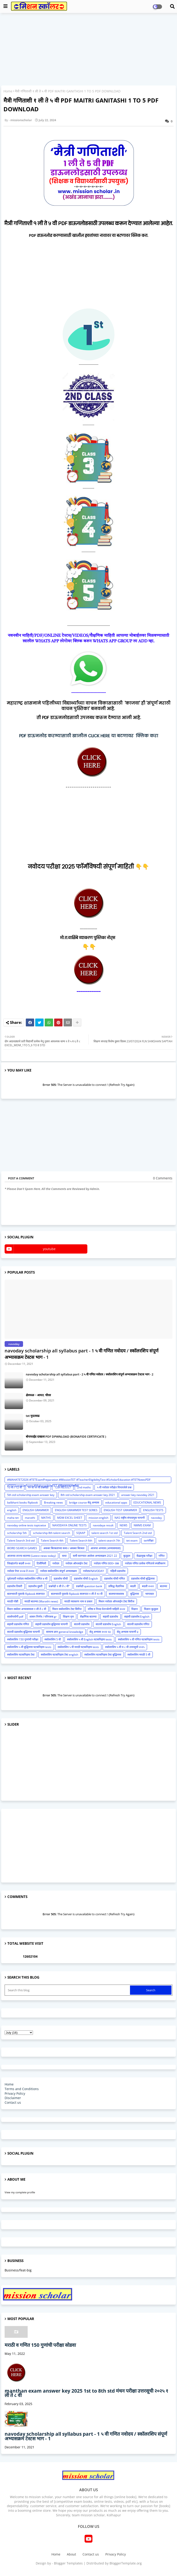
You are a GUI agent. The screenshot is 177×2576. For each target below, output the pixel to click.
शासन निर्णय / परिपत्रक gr (43, 1616)
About (71, 2554)
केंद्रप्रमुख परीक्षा (144, 1556)
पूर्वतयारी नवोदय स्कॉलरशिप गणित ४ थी (27, 1578)
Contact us (13, 2102)
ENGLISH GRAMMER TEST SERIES (76, 1510)
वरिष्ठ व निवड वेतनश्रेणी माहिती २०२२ (106, 1609)
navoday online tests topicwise (26, 1525)
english (11, 1510)
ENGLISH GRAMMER (36, 1510)
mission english (98, 1518)
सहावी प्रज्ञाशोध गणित (18, 1624)
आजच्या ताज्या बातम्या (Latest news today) (31, 1556)
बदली (133, 1586)
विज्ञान (134, 1609)
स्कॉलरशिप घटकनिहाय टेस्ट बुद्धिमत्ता (102, 1655)
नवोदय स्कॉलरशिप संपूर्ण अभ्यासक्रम (58, 1571)
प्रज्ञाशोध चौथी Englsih (86, 1578)
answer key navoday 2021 (137, 1495)
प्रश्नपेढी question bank (89, 1586)
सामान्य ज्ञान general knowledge (64, 1632)
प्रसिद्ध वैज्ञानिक (116, 1586)
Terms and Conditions (22, 2089)
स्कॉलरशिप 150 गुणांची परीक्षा (22, 1639)
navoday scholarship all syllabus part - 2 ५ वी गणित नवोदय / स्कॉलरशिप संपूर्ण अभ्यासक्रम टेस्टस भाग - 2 (89, 1374)
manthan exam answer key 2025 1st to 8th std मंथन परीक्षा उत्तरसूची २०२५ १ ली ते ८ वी (86, 2393)
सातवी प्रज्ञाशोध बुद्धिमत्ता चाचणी (23, 1632)
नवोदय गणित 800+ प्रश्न (106, 1563)
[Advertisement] (88, 50)
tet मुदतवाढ (32, 1416)
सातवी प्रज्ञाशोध (81, 1624)
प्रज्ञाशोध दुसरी (35, 1586)
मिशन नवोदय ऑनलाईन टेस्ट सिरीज (116, 1601)
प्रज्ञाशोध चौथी (61, 1578)
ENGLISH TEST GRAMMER (120, 1510)
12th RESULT (63, 1487)
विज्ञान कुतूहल (151, 1609)
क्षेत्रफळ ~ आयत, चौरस (38, 1395)
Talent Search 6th (81, 1540)
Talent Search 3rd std (21, 1540)
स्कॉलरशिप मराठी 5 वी (138, 1655)
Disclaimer (13, 2098)
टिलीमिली (41, 1563)
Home (7, 91)
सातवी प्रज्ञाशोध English (108, 1624)
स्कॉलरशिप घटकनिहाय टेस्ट (21, 1655)
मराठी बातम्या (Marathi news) (41, 1601)
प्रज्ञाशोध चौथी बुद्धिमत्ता (143, 1578)
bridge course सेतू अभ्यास (84, 1502)
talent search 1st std (104, 1533)
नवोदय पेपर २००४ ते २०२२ (20, 1571)
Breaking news (53, 1502)
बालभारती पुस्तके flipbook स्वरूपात (26, 1594)
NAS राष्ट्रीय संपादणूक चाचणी (130, 1518)
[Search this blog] (68, 1990)
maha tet (13, 1518)
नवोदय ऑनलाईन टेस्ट (76, 1563)
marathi (30, 1518)
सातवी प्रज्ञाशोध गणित (138, 1624)
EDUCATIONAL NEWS (147, 1502)
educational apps (116, 1502)
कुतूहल (126, 1556)
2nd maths (84, 1487)
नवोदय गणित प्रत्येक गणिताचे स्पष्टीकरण (145, 1563)
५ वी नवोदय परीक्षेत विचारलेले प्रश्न (114, 1487)
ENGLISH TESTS (153, 1510)
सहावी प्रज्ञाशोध (110, 1616)
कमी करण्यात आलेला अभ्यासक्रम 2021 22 (95, 1556)
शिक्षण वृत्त (68, 1616)
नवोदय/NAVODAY (93, 1571)
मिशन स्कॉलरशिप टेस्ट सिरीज (67, 1609)
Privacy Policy (15, 2093)
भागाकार (149, 1594)
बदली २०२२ (148, 1586)
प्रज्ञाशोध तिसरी (14, 1586)
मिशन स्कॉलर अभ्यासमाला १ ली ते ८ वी (26, 1609)
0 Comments (162, 1178)
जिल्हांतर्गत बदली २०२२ (18, 1563)
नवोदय (55, 1563)
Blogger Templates (68, 2563)
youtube (49, 1249)
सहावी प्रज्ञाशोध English (136, 1616)
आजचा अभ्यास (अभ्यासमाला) (106, 1548)
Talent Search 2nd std (138, 1533)
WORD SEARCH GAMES (22, 1548)
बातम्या (163, 1586)
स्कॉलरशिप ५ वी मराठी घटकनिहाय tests (78, 1647)
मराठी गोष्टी (12, 1601)
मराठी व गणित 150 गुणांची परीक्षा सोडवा (40, 2345)
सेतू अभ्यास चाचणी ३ (127, 1632)
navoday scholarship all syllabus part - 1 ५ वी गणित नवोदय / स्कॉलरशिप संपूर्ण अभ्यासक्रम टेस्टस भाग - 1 (81, 1354)
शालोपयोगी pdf (15, 1616)
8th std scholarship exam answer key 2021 (88, 1495)
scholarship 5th (17, 1533)
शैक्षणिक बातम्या (88, 1616)
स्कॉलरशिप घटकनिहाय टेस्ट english (59, 1655)
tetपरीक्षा (148, 1540)
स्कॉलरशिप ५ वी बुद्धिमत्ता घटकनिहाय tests (29, 1647)
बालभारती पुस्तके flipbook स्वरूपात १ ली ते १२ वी (77, 1594)
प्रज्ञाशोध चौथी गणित (114, 1578)
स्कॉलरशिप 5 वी (52, 1639)
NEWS (123, 1525)
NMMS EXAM (142, 1525)
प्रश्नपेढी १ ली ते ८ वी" (59, 1586)
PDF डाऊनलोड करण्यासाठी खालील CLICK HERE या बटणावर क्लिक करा (88, 736)
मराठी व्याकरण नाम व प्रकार (78, 1601)
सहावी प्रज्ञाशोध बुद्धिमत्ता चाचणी (51, 1624)
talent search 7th (109, 1540)
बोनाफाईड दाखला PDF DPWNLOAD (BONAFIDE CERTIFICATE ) (66, 1436)
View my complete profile (20, 2192)
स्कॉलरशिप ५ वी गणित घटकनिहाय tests (138, 1639)
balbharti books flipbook (22, 1502)
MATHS (46, 1518)
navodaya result (103, 1525)
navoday (156, 1518)
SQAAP (80, 1533)
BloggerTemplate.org (125, 2563)
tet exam (132, 1540)
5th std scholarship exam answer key (30, 1495)
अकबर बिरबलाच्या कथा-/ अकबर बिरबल (63, 1548)
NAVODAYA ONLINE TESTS (69, 1525)
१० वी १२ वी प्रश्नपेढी (38, 1487)
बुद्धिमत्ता (134, 1594)
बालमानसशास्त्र (116, 1594)
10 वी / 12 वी (14, 1487)
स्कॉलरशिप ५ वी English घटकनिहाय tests (89, 1639)
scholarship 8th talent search (51, 1533)
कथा (64, 1556)
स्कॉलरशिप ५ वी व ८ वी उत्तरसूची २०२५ (125, 1647)
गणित (162, 1556)
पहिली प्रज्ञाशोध (117, 1571)
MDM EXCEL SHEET (69, 1518)
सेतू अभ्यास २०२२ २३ (100, 1632)
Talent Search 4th (52, 1540)
